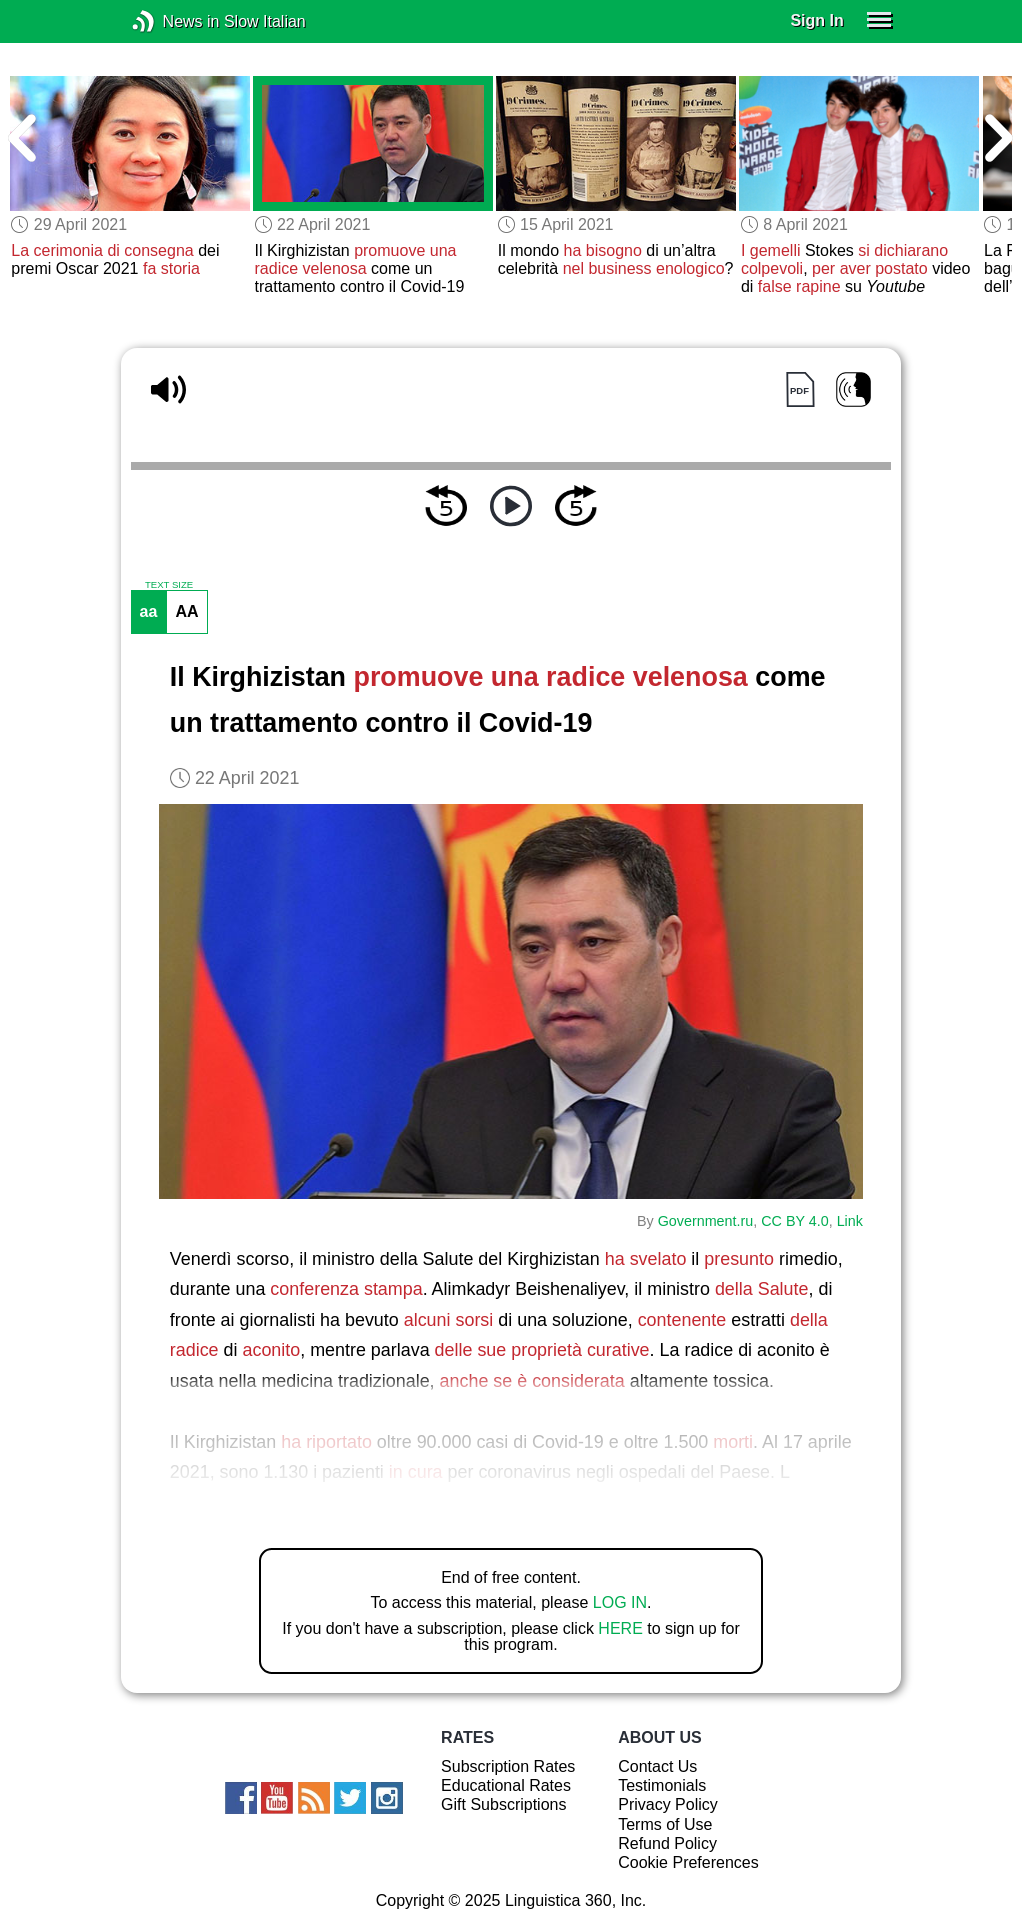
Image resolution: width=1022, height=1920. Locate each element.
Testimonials (662, 1785)
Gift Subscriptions (503, 1804)
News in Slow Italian (173, 21)
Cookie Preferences (688, 1862)
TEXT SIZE (169, 585)
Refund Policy (667, 1843)
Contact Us (657, 1766)
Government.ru (706, 1221)
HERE (620, 1628)
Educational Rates (506, 1785)
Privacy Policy (668, 1804)
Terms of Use (665, 1824)
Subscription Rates (508, 1766)
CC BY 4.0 (794, 1221)
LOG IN (620, 1602)
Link (850, 1221)
